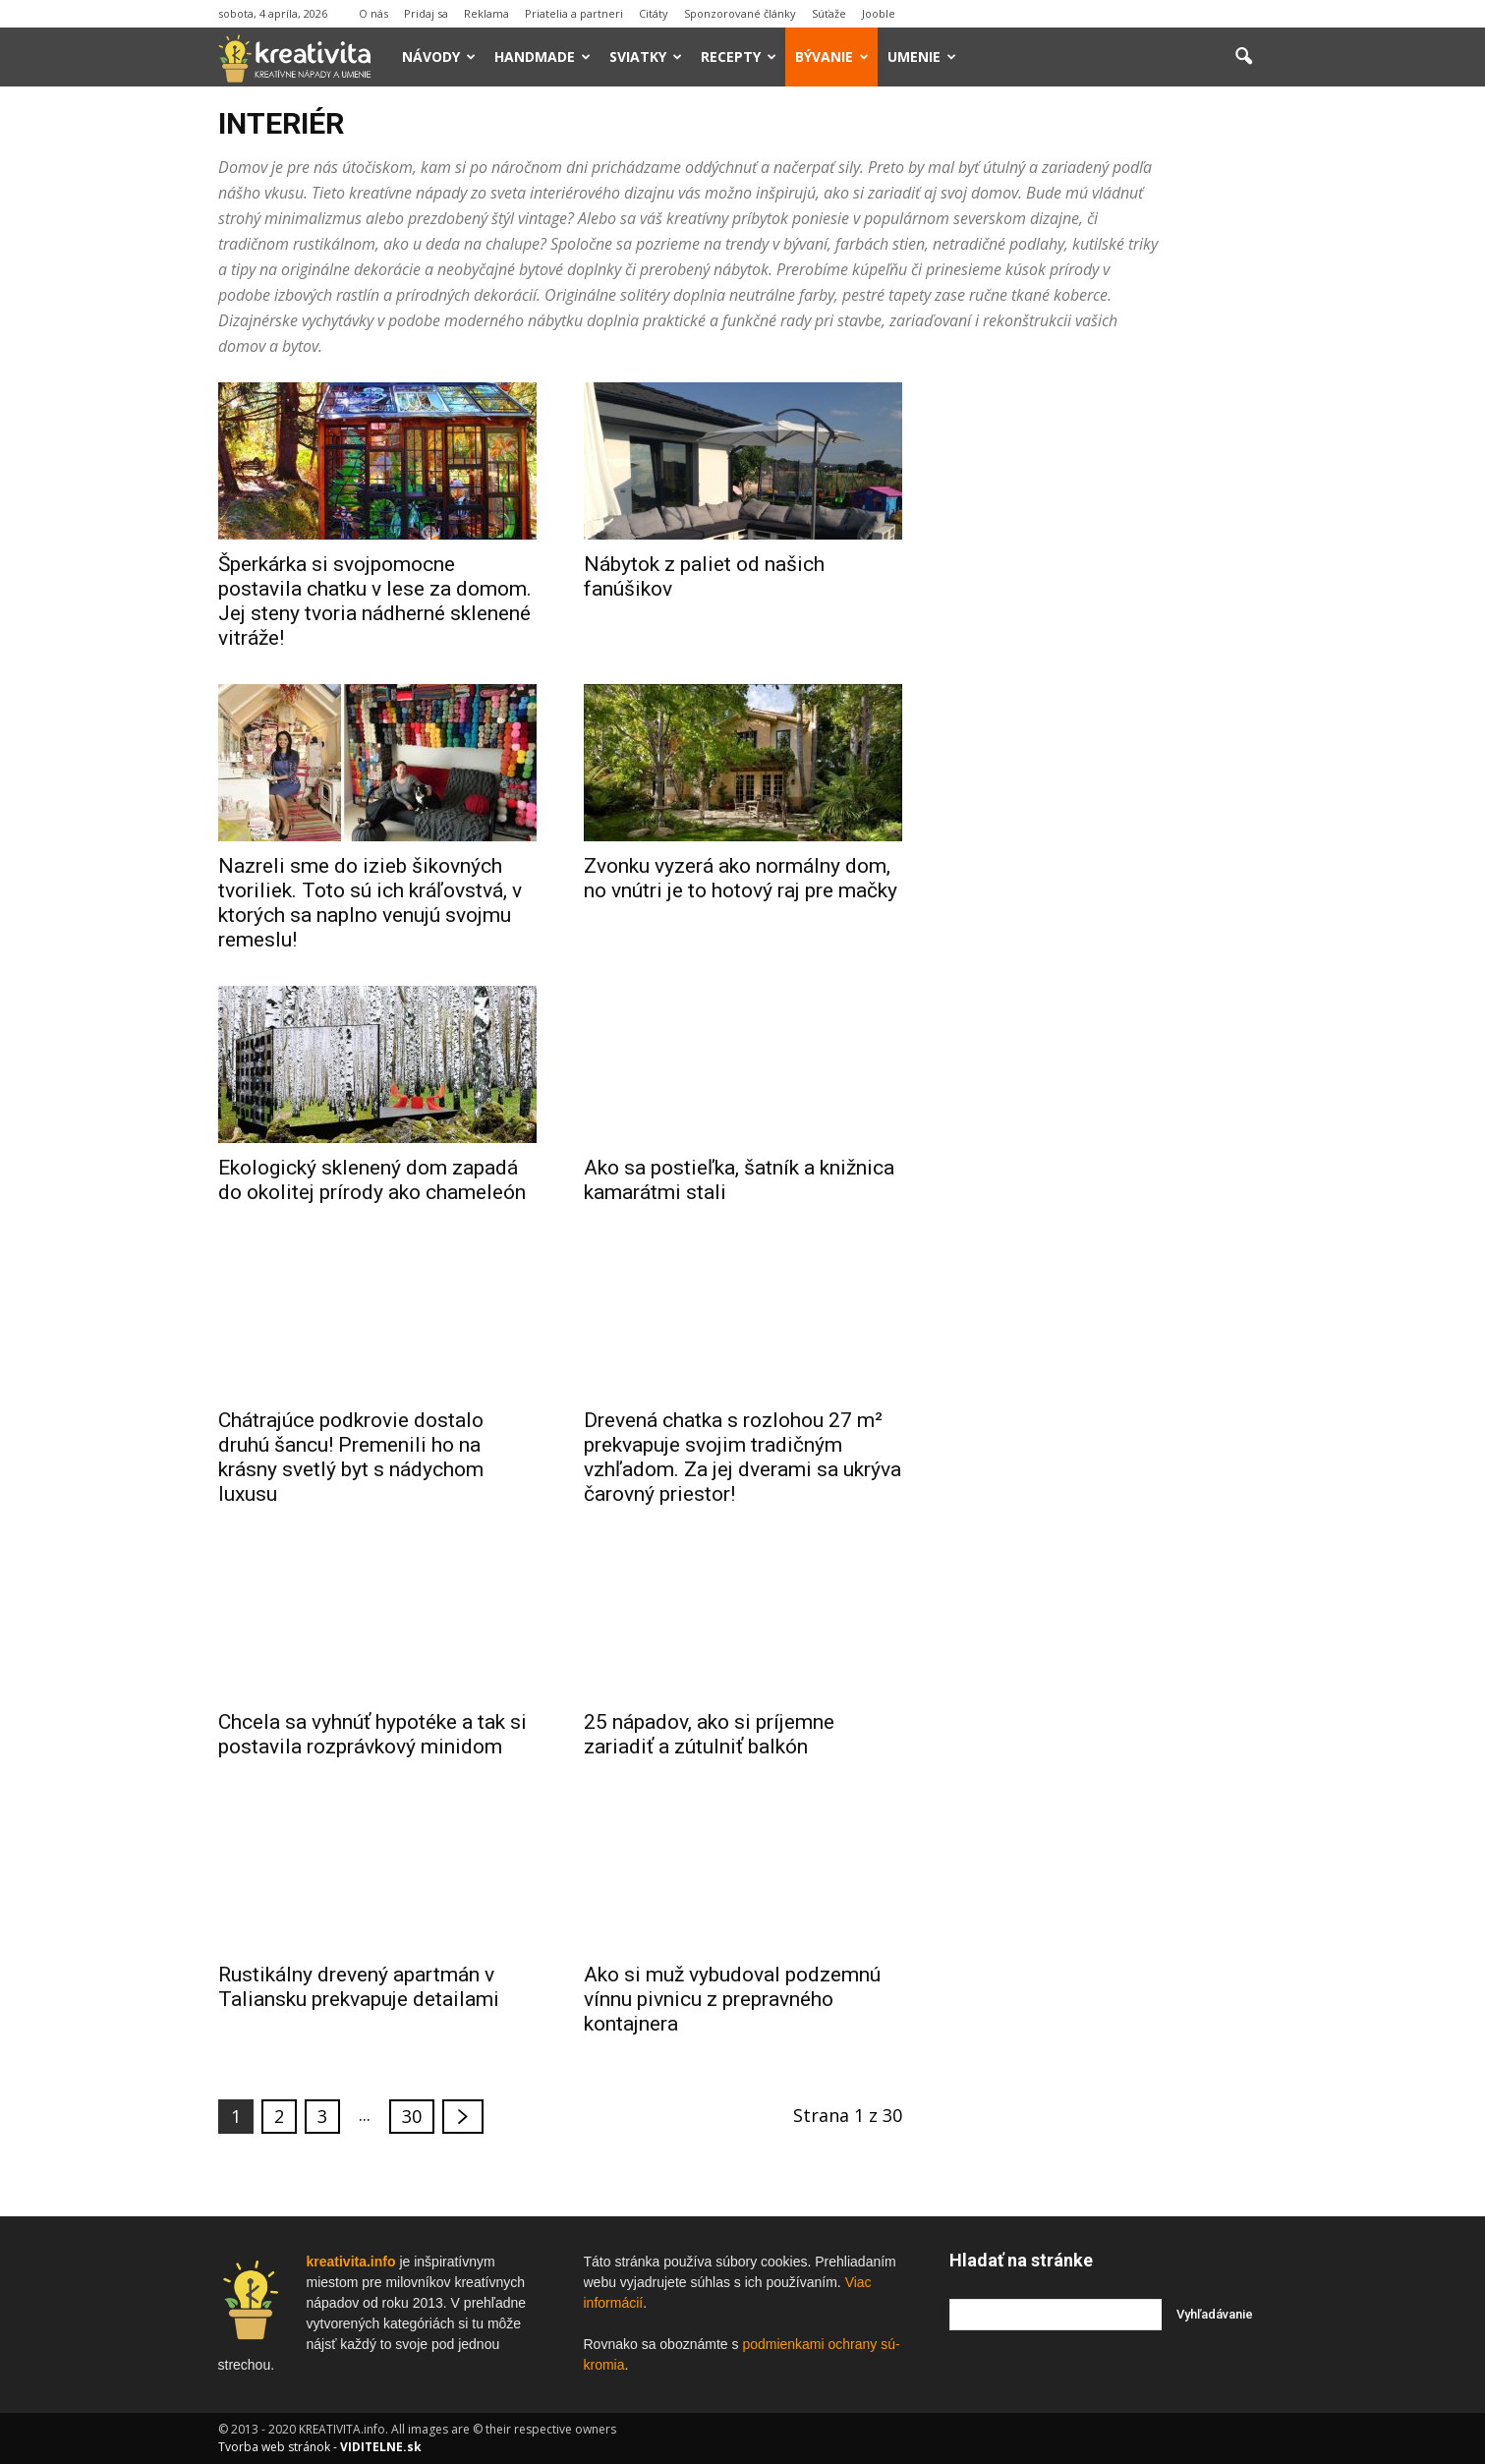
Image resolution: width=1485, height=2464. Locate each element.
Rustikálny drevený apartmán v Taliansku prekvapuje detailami (358, 1987)
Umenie (921, 56)
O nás (373, 13)
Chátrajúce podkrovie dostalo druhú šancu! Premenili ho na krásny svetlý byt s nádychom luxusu (351, 1457)
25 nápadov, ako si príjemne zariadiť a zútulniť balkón (709, 1734)
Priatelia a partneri (574, 13)
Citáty (653, 13)
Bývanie (832, 56)
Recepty (738, 56)
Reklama (486, 13)
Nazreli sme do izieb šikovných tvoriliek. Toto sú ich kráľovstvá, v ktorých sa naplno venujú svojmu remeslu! (370, 902)
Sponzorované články (740, 13)
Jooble (878, 13)
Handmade (542, 56)
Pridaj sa (426, 13)
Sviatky (645, 56)
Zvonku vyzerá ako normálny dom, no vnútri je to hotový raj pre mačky (740, 878)
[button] (1244, 57)
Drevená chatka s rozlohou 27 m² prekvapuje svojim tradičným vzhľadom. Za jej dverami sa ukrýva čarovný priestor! (742, 1457)
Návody (439, 56)
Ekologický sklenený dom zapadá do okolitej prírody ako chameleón (372, 1180)
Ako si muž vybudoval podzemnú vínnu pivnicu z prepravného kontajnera (732, 1999)
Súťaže (829, 13)
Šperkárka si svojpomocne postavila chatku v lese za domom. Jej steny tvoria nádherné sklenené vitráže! (375, 601)
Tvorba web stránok (274, 2446)
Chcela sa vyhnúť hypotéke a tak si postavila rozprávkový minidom (372, 1734)
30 (412, 2116)
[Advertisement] (1108, 677)
